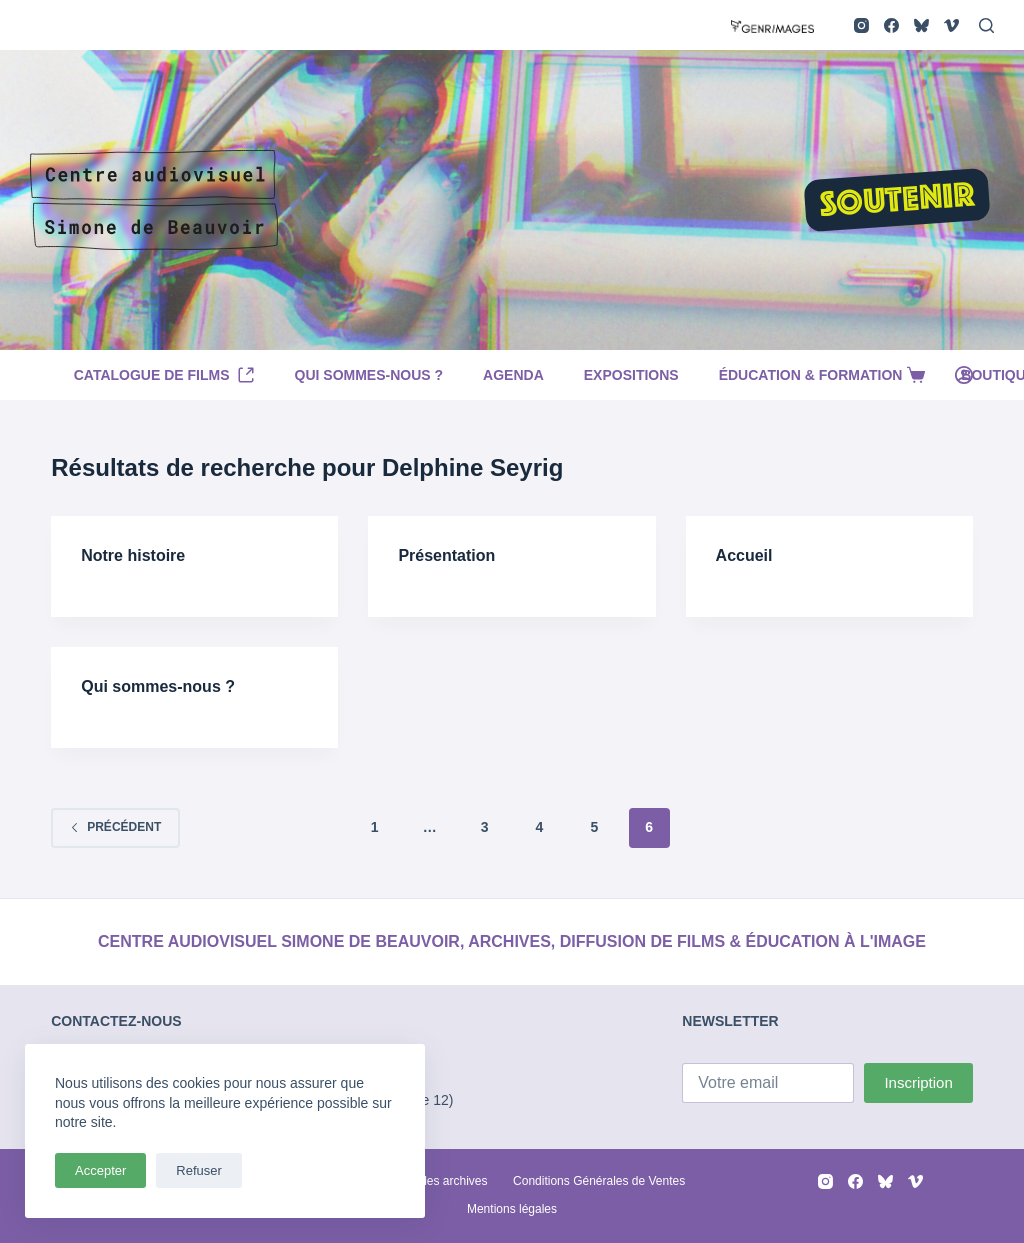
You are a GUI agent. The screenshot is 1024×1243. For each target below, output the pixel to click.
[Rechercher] (986, 25)
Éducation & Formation (824, 375)
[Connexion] (964, 375)
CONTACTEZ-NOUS (116, 1021)
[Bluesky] (921, 25)
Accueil (744, 555)
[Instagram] (861, 25)
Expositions (631, 375)
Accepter (100, 1170)
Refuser (199, 1170)
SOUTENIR (897, 202)
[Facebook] (891, 25)
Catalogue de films (164, 375)
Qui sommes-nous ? (369, 375)
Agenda (513, 375)
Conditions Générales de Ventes (599, 1181)
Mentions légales (512, 1209)
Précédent (115, 827)
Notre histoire (133, 555)
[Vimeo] (951, 25)
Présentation (446, 555)
